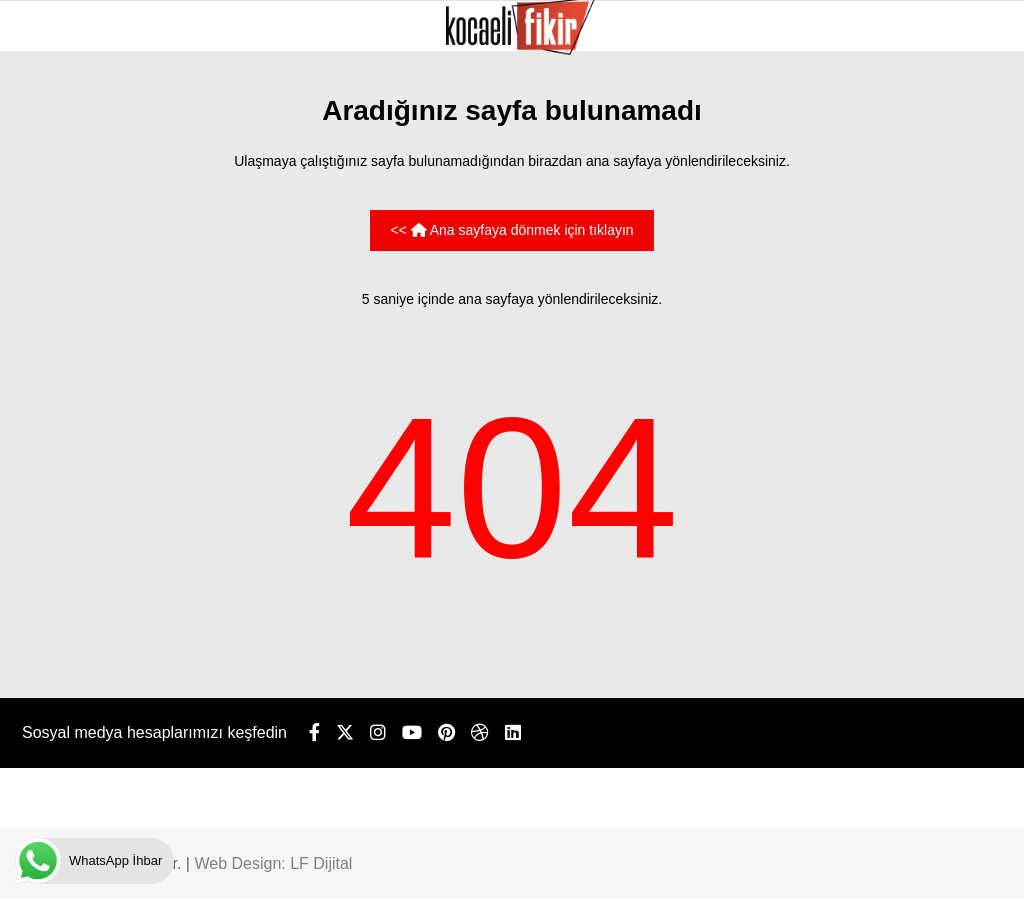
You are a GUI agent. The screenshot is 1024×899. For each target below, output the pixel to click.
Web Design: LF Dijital (273, 863)
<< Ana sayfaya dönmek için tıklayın (511, 230)
